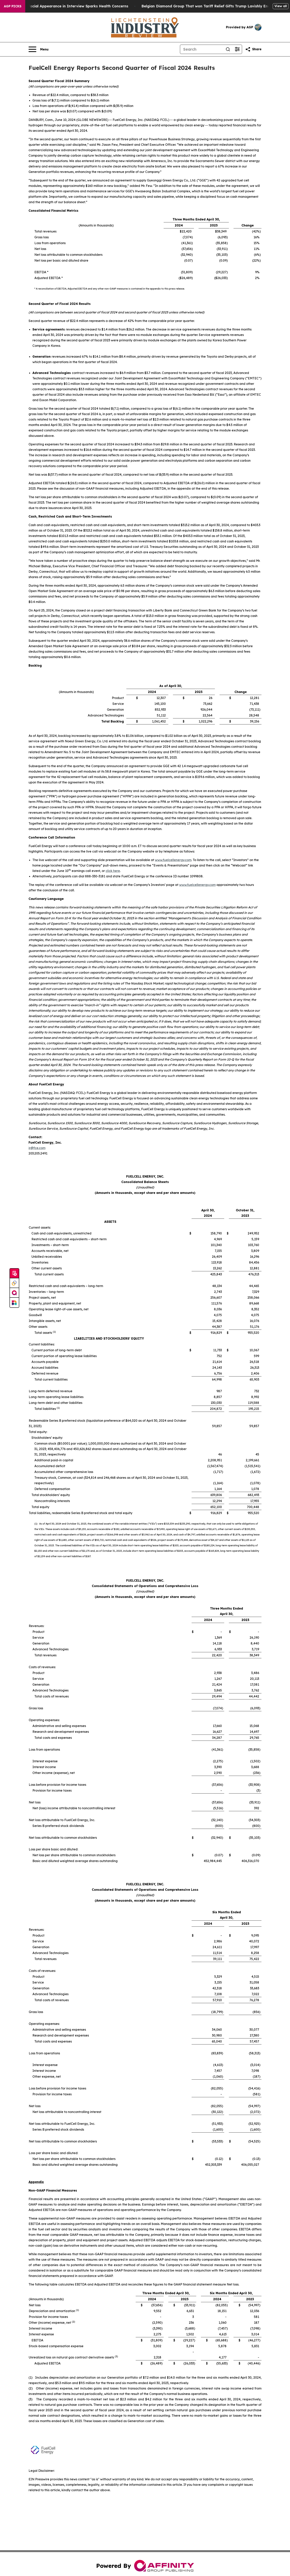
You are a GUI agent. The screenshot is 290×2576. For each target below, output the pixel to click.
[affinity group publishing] (14, 1293)
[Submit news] (14, 1273)
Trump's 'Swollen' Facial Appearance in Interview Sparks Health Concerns (154, 6)
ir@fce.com (37, 1148)
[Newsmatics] (14, 1302)
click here (113, 871)
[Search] (201, 49)
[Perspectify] (14, 1283)
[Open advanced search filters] (237, 49)
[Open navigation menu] (39, 49)
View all (280, 6)
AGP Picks (12, 6)
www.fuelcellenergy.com (173, 860)
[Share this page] (253, 49)
